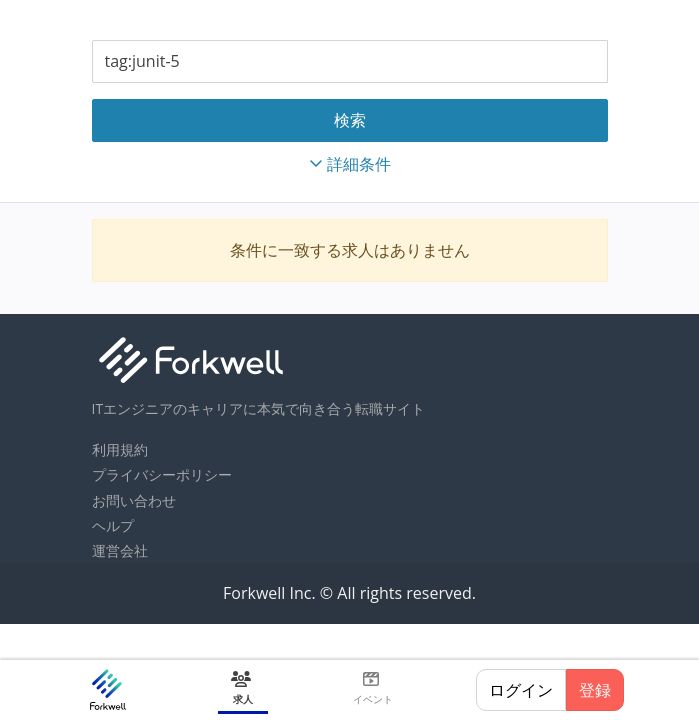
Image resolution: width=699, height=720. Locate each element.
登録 (595, 690)
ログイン (521, 690)
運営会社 (120, 550)
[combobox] (350, 61)
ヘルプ (113, 525)
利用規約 (120, 449)
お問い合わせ (134, 500)
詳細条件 (350, 164)
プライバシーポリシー (162, 474)
